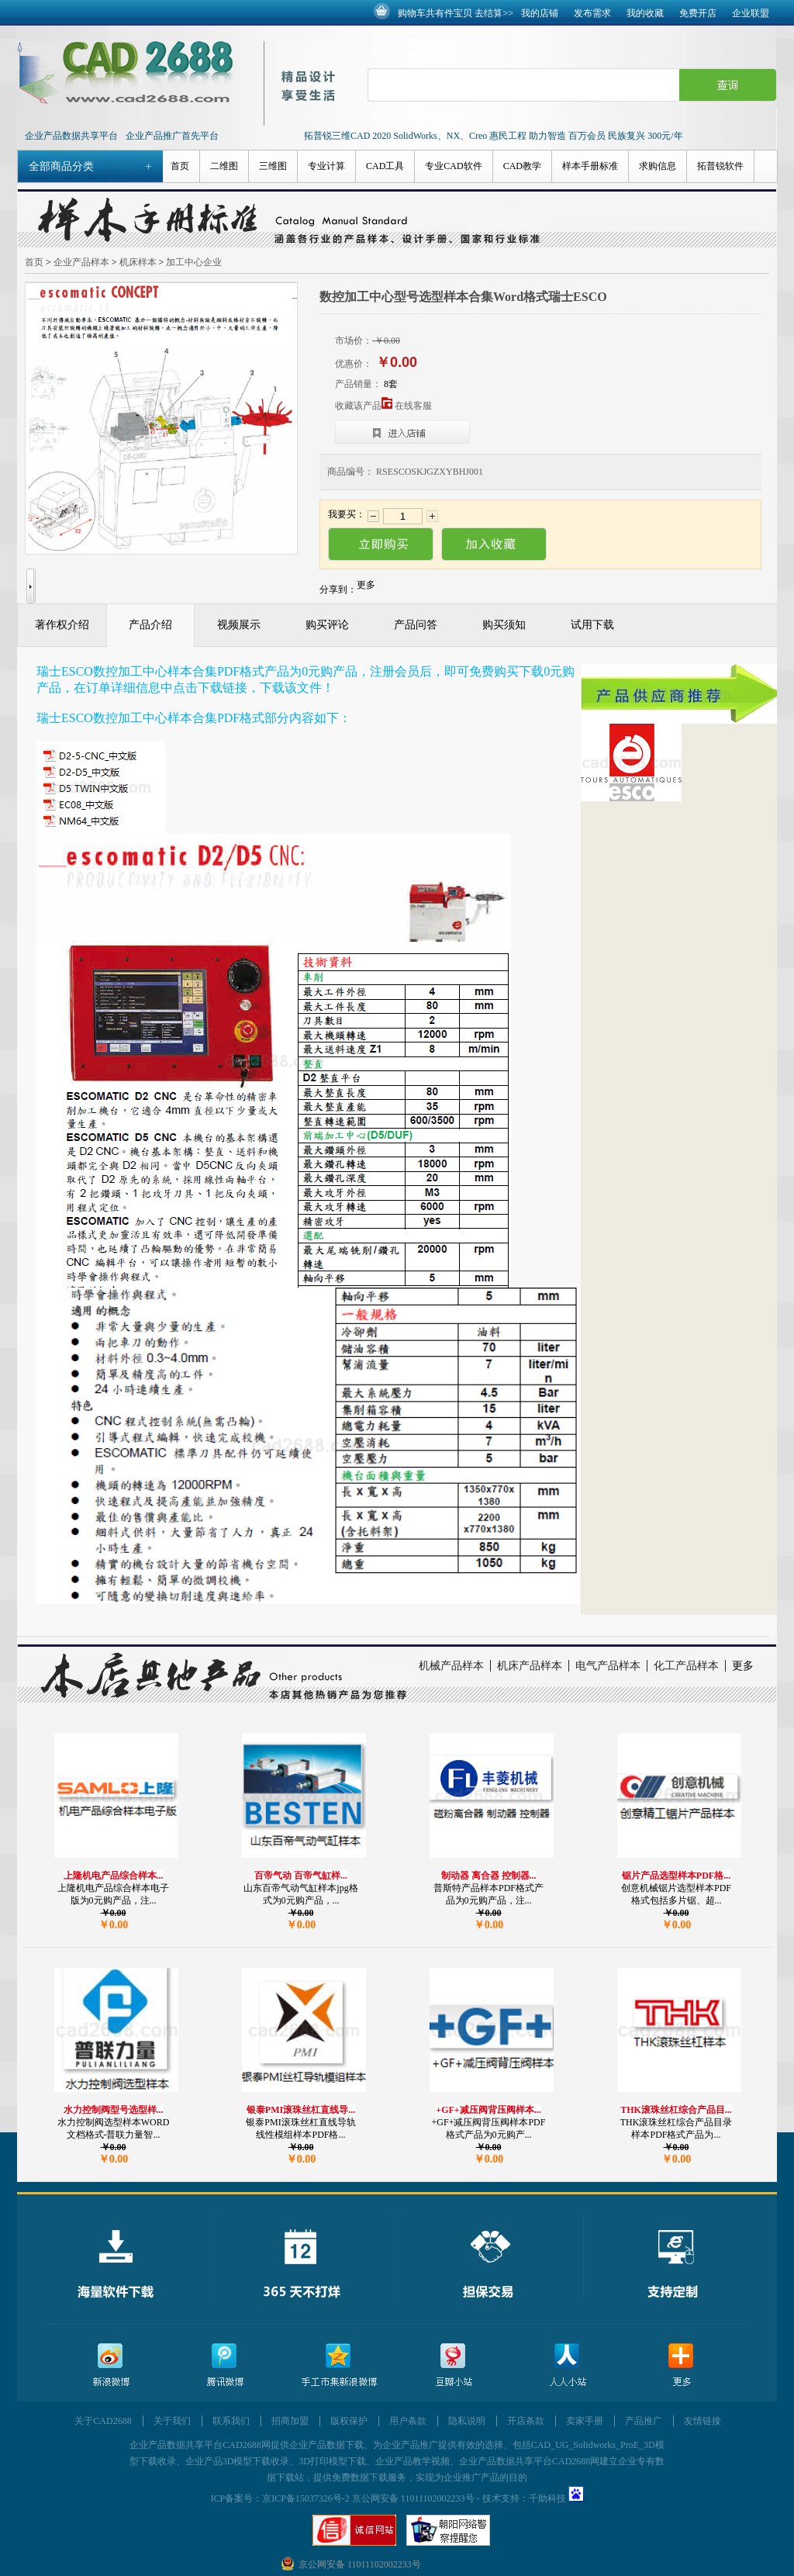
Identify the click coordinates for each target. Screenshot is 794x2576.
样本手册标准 (590, 166)
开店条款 (525, 2420)
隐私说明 (466, 2420)
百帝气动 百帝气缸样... (300, 1875)
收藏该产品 (363, 405)
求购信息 (657, 166)
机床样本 (138, 262)
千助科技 (547, 2498)
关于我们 (172, 2420)
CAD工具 (385, 166)
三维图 (273, 166)
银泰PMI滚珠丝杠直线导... (301, 2109)
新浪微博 (111, 2365)
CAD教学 (522, 166)
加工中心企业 (194, 262)
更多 (743, 1666)
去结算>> (494, 13)
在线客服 (413, 405)
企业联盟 (750, 13)
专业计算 (326, 166)
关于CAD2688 (102, 2420)
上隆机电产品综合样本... (114, 1875)
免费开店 (697, 13)
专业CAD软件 (453, 166)
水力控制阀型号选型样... (114, 2109)
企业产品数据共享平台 (71, 135)
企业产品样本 (81, 262)
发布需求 (592, 13)
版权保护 (349, 2420)
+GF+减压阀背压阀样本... (488, 2109)
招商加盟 (290, 2420)
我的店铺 (539, 13)
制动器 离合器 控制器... (489, 1875)
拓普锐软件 (720, 166)
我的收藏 (645, 13)
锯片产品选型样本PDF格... (676, 1875)
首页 (180, 166)
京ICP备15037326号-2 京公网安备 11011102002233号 (368, 2498)
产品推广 (643, 2420)
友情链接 (702, 2420)
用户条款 (407, 2420)
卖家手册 (584, 2420)
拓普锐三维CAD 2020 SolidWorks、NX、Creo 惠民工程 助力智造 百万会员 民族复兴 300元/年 (493, 135)
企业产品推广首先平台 (172, 135)
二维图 (224, 166)
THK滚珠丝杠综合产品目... (676, 2109)
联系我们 (231, 2420)
